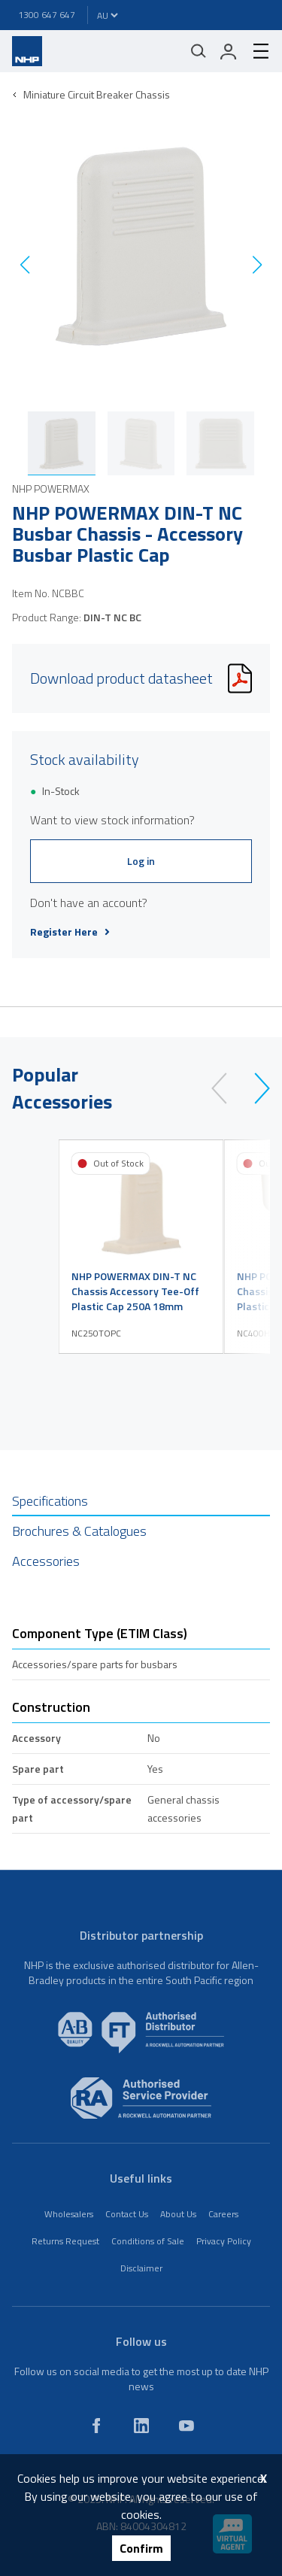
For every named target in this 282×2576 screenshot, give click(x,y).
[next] (255, 1088)
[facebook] (96, 2425)
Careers (223, 2214)
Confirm (141, 2548)
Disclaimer (141, 2268)
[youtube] (186, 2425)
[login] (228, 51)
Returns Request (65, 2241)
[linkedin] (141, 2425)
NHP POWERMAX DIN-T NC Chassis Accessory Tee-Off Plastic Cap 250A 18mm (135, 1291)
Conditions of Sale (147, 2241)
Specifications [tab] (50, 1501)
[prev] (226, 1088)
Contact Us (126, 2214)
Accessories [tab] (46, 1561)
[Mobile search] (198, 51)
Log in (141, 861)
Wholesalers (68, 2214)
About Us (178, 2214)
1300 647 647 (46, 15)
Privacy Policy (223, 2241)
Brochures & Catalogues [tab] (79, 1531)
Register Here (70, 931)
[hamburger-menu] (255, 51)
